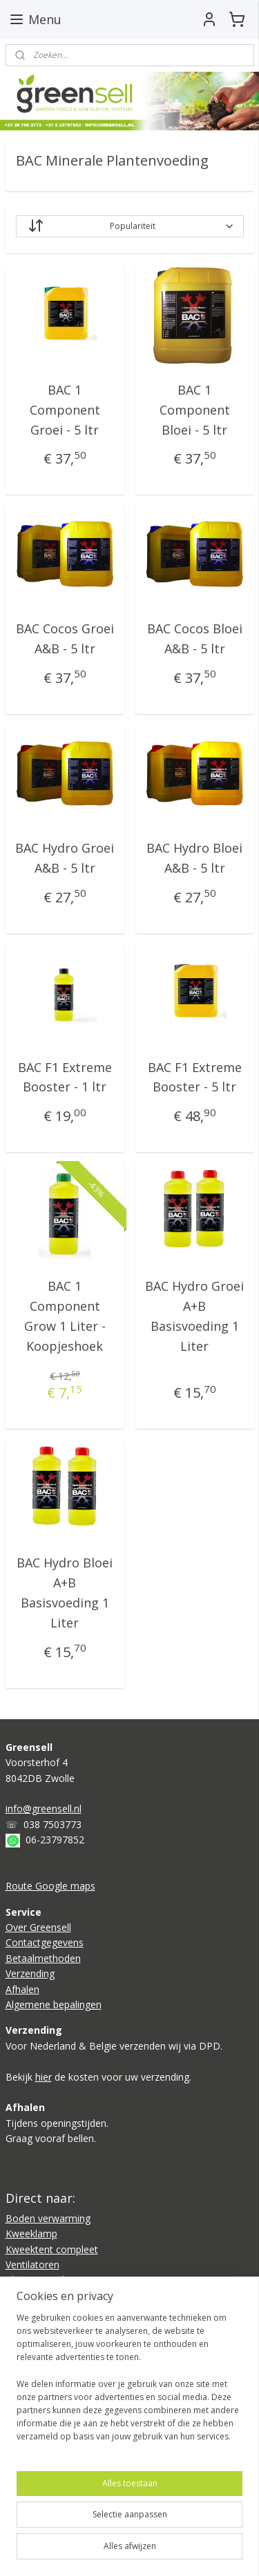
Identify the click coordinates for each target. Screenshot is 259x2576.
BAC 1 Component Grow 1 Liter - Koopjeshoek (65, 1316)
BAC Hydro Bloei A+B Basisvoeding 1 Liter (65, 1593)
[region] (129, 2383)
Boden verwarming (48, 2218)
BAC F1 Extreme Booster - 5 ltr (195, 1077)
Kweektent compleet (52, 2249)
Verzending (30, 1973)
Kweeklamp (31, 2233)
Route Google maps (50, 1885)
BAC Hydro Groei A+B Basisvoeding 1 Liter (194, 1316)
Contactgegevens (45, 1942)
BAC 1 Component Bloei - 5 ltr (195, 410)
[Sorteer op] (130, 226)
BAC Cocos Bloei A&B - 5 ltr (194, 639)
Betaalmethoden (43, 1958)
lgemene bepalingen (57, 2004)
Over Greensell (38, 1927)
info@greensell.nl (43, 1808)
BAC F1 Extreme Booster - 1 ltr (65, 1077)
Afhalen (22, 1989)
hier (43, 2076)
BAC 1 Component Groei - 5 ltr (65, 410)
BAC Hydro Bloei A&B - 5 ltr (194, 858)
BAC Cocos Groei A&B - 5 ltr (65, 639)
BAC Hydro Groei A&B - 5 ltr (64, 858)
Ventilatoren (32, 2264)
